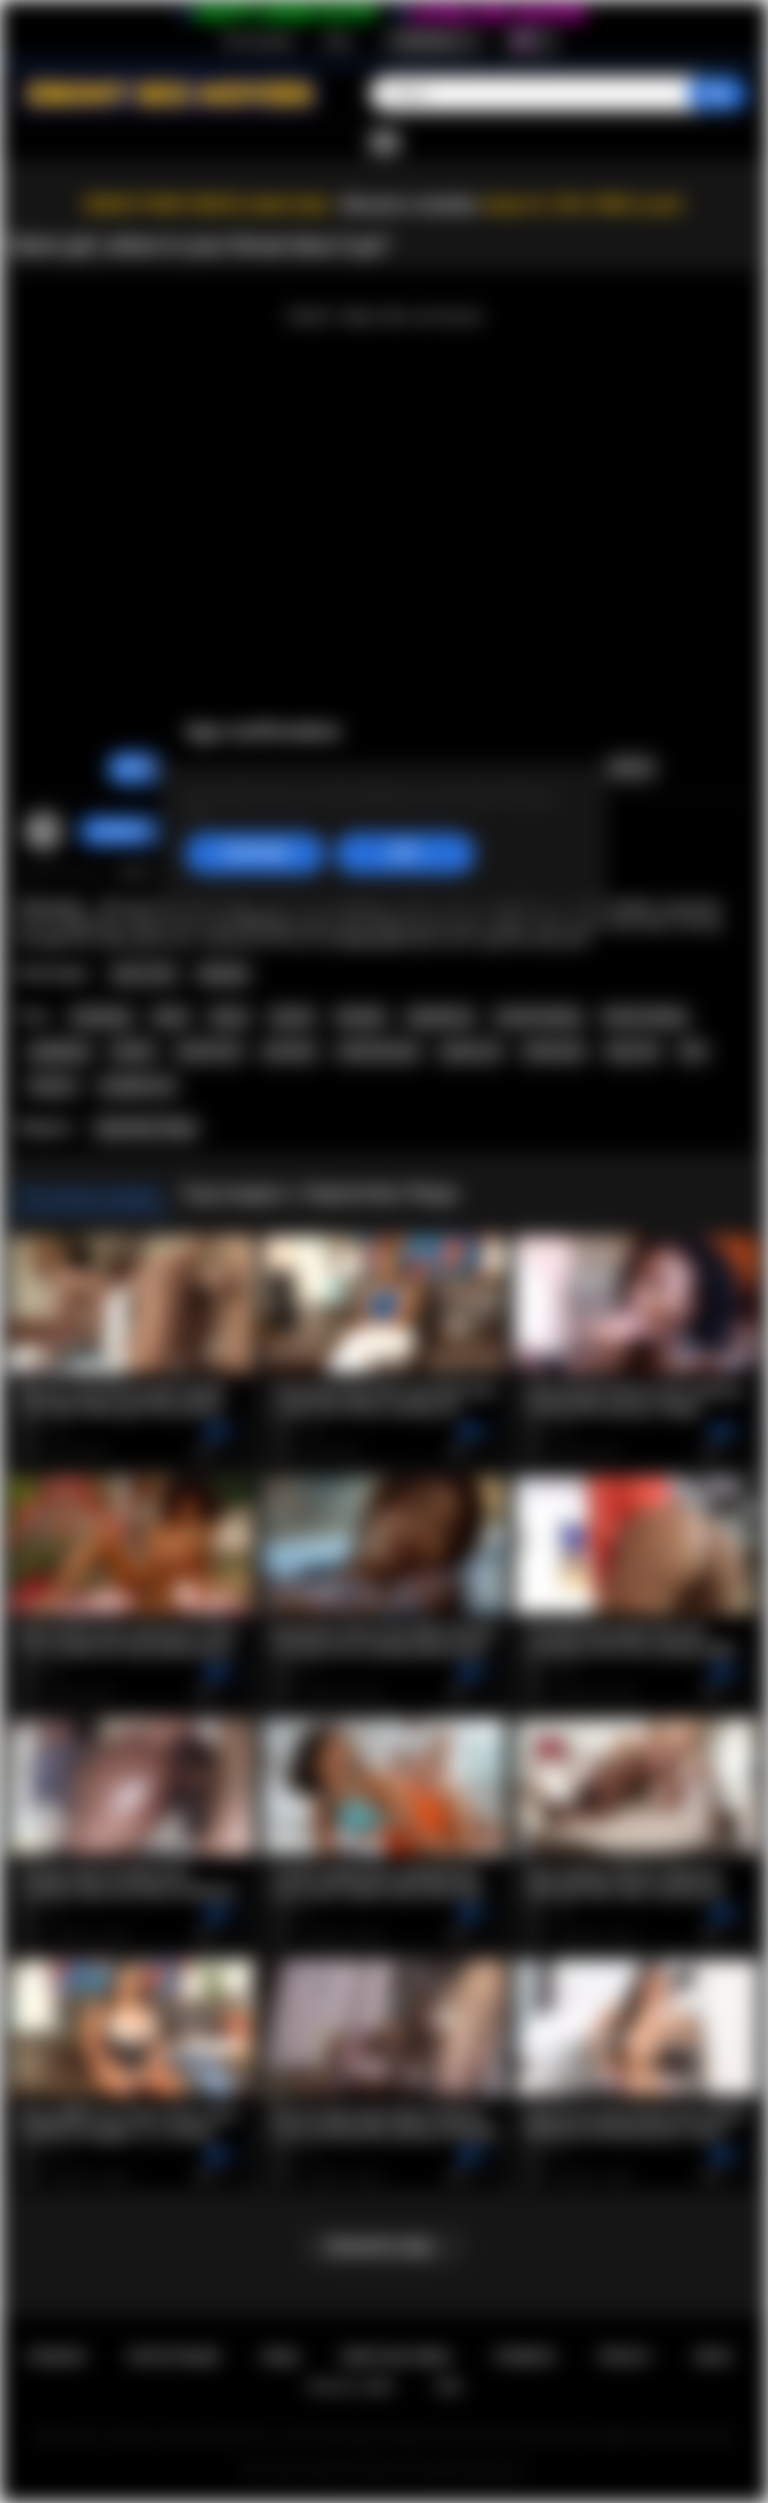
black (171, 1017)
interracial (553, 1051)
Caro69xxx (122, 831)
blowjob (361, 1017)
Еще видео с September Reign (320, 1193)
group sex (470, 1051)
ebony (229, 1017)
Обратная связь (396, 2356)
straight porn (137, 1086)
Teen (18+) (144, 974)
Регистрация (258, 41)
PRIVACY (625, 2356)
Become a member (410, 204)
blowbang (101, 1017)
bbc (693, 1051)
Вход (337, 41)
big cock (633, 1051)
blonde (133, 1051)
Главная (55, 2356)
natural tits (209, 1051)
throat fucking (644, 1017)
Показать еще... (383, 2247)
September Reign (145, 1128)
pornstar (290, 1051)
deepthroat (439, 1017)
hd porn (52, 1086)
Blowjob (223, 974)
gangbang (59, 1051)
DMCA (713, 2356)
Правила (524, 2356)
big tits (292, 1017)
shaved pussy (378, 1051)
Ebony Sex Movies (350, 2469)
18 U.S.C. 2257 (350, 2386)
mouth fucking (537, 1017)
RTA (449, 2386)
